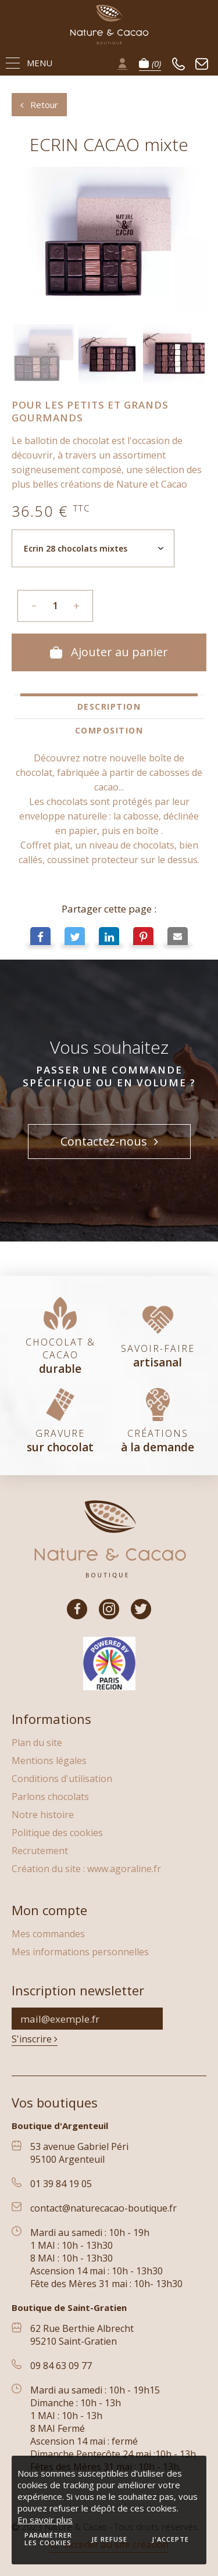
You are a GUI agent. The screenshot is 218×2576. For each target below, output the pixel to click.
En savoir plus (45, 2519)
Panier (150, 63)
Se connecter (122, 63)
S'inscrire (35, 2039)
